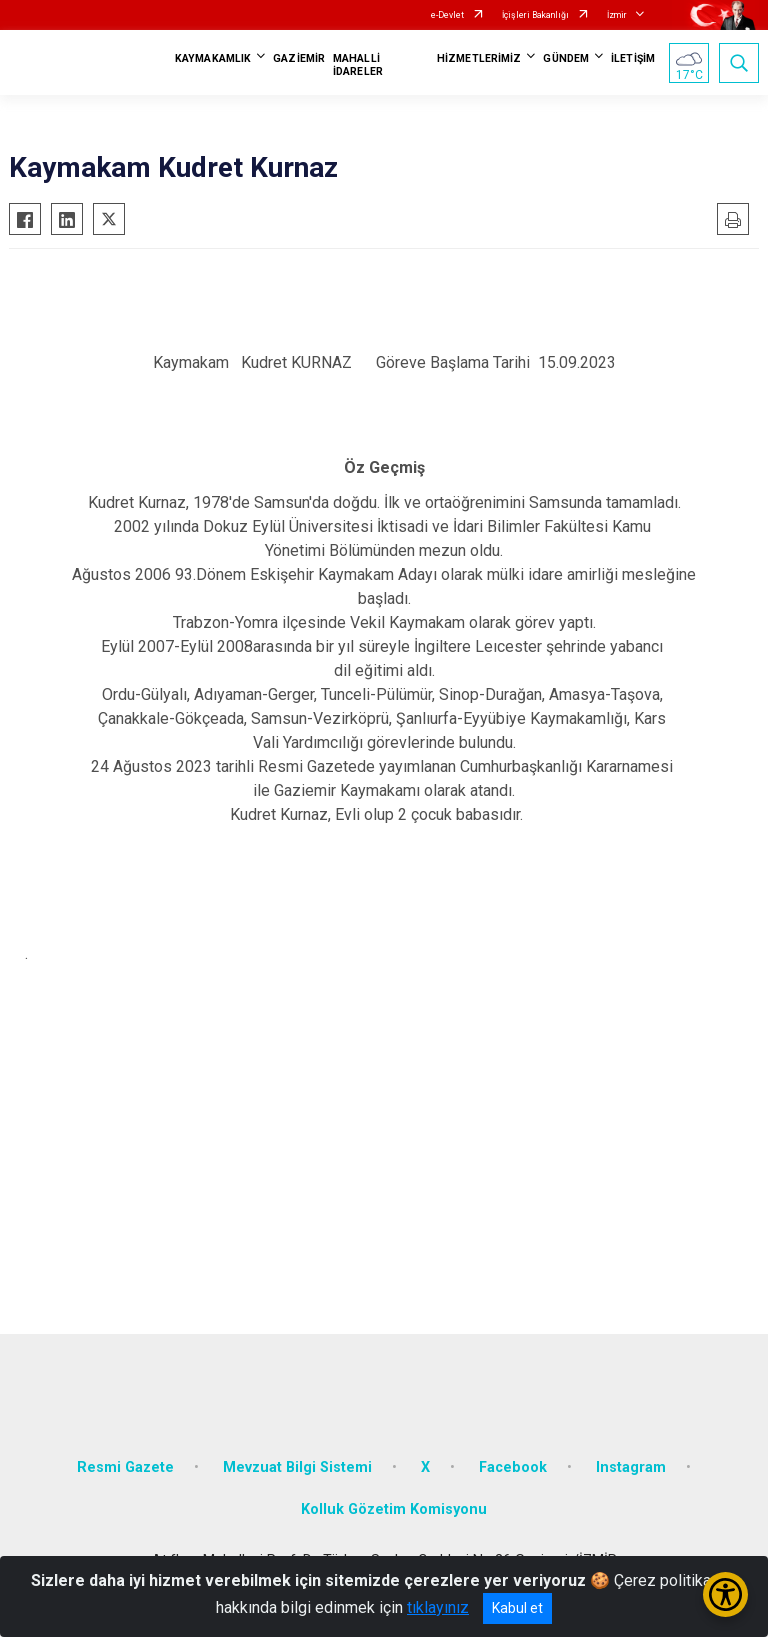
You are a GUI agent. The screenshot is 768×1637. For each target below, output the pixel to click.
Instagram (631, 1467)
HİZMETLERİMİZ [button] (479, 58)
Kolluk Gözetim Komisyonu (394, 1509)
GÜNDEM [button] (566, 58)
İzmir (617, 15)
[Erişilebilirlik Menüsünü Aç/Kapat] (725, 1594)
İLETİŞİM (633, 58)
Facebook (513, 1467)
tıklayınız (438, 1607)
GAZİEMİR (299, 58)
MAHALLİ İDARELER (358, 65)
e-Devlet (447, 15)
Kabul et (517, 1608)
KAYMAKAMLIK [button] (213, 58)
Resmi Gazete (125, 1467)
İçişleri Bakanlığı (535, 15)
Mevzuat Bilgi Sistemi (297, 1467)
